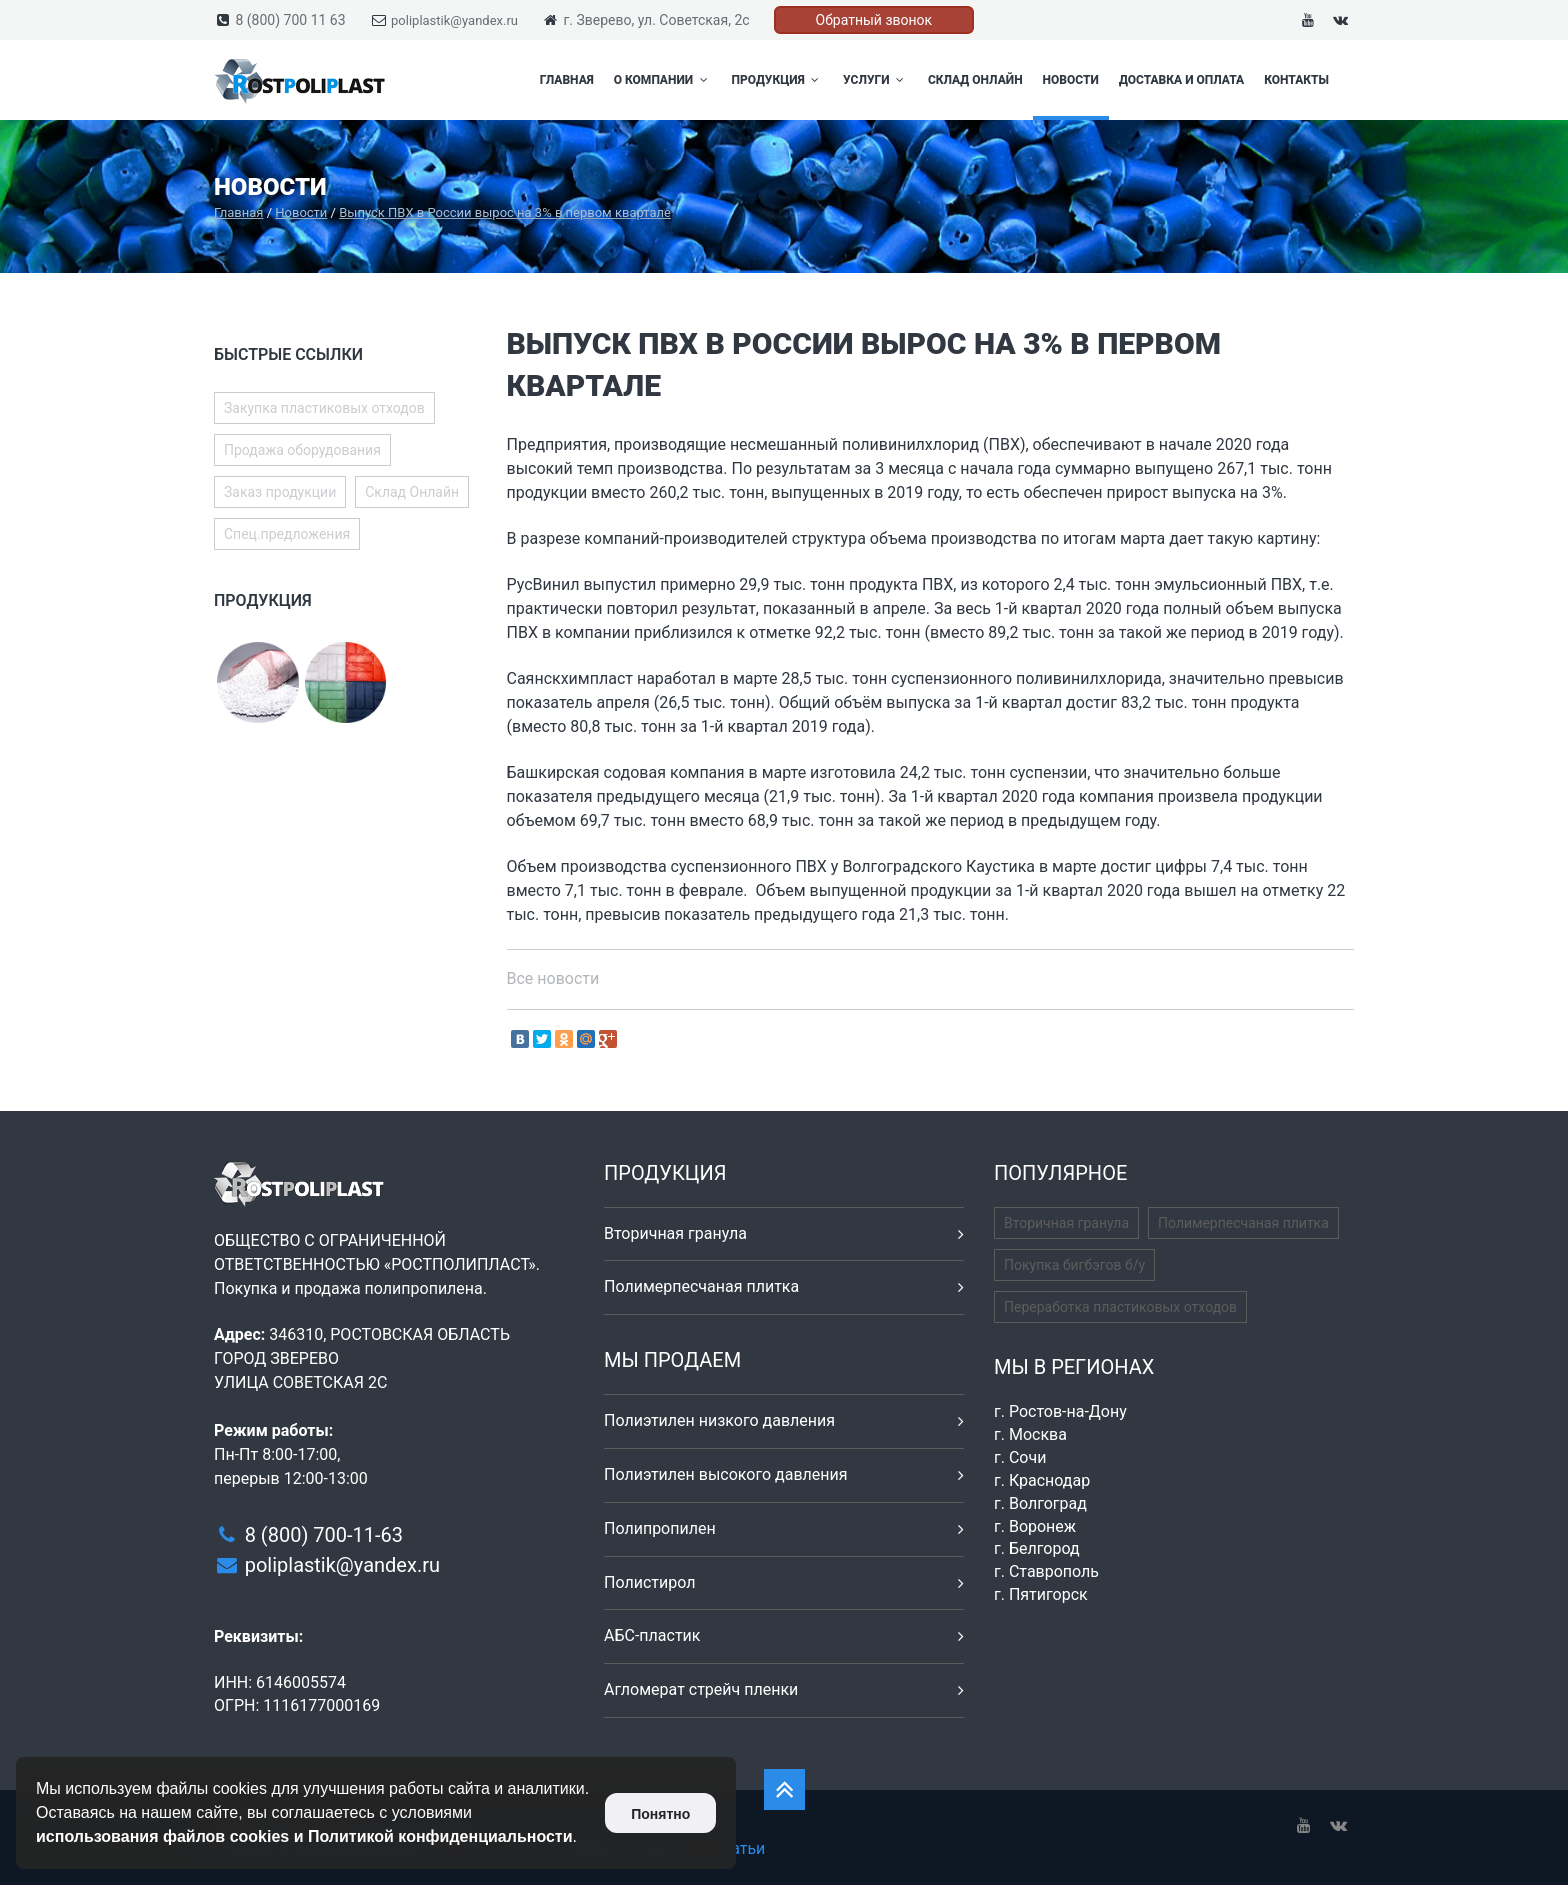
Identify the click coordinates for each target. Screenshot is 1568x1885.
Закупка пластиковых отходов (324, 408)
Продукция (778, 80)
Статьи (739, 1848)
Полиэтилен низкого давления (719, 1420)
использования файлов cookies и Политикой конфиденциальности (304, 1836)
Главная (567, 80)
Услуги (875, 80)
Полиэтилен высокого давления (726, 1474)
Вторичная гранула (675, 1233)
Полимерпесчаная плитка (701, 1286)
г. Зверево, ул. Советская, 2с (656, 20)
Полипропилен (660, 1528)
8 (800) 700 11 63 (290, 20)
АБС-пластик (652, 1635)
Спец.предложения (287, 534)
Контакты (1296, 80)
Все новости (553, 978)
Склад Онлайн (975, 80)
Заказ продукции (280, 492)
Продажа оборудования (302, 450)
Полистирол (649, 1582)
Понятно (660, 1814)
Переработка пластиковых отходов (1120, 1307)
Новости (1071, 80)
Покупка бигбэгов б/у (1074, 1265)
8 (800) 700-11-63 (324, 1535)
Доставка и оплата (1181, 80)
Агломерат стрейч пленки (701, 1689)
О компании (663, 80)
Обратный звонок (874, 20)
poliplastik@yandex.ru (454, 20)
